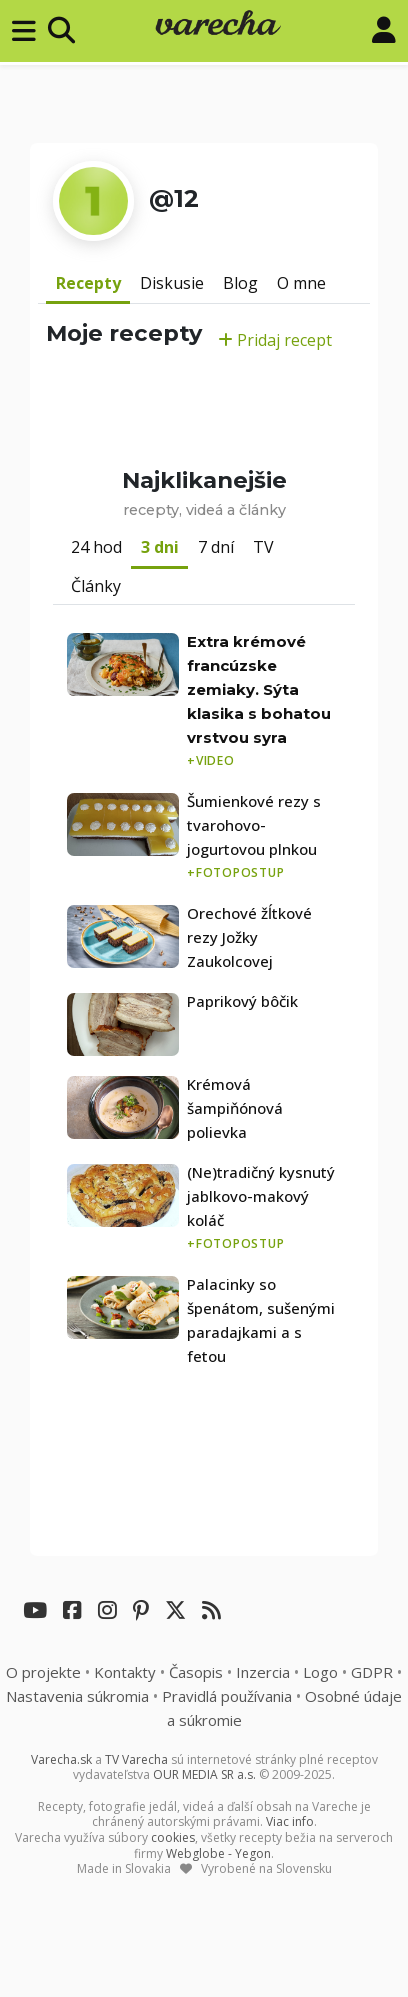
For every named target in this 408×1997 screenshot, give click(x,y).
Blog (240, 283)
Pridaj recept (275, 340)
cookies (173, 1837)
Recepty (88, 283)
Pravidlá (227, 1696)
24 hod (96, 547)
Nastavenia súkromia (77, 1696)
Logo (320, 1672)
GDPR (372, 1672)
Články (96, 586)
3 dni (160, 547)
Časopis (196, 1672)
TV (263, 547)
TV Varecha (136, 1759)
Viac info (290, 1821)
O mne (301, 283)
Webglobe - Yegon (218, 1853)
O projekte (43, 1672)
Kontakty (125, 1672)
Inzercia (263, 1672)
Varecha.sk (61, 1759)
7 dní (216, 547)
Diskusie (172, 283)
